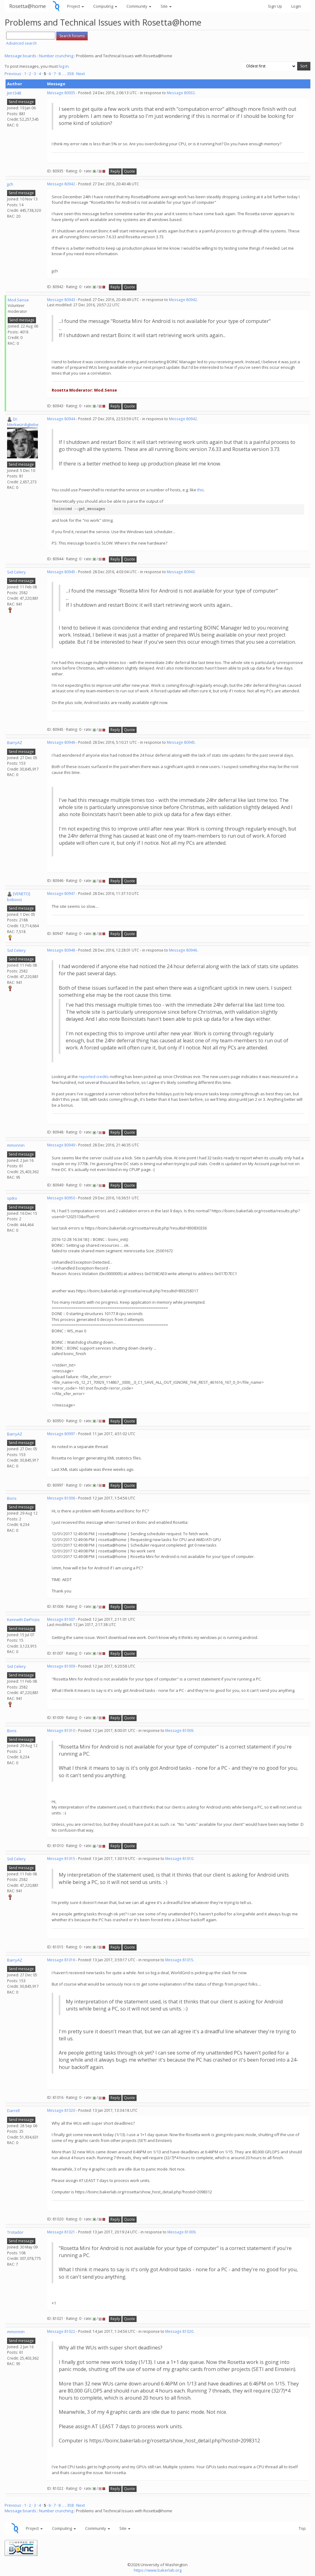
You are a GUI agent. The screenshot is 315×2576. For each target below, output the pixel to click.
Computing (105, 6)
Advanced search (21, 43)
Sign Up (275, 6)
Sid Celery (16, 572)
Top (302, 2528)
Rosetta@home (27, 6)
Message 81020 (61, 2110)
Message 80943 (61, 299)
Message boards (20, 55)
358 (70, 73)
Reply (115, 171)
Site (166, 6)
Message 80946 (61, 742)
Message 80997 (61, 1433)
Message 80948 (61, 950)
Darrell (13, 2110)
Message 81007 (61, 1619)
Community (138, 6)
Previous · (14, 73)
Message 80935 (61, 92)
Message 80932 (181, 92)
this (200, 490)
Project (75, 6)
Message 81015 (61, 1858)
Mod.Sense (18, 300)
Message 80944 (61, 418)
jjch (10, 184)
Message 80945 (61, 571)
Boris (12, 1498)
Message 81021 (61, 2232)
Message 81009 (61, 1666)
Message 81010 (61, 1730)
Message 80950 (61, 1198)
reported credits (94, 1076)
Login (296, 6)
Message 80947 (61, 893)
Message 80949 (61, 1145)
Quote (129, 171)
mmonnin (16, 1145)
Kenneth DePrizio (23, 1619)
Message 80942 (61, 184)
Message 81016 (61, 1959)
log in (64, 66)
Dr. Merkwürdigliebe (22, 422)
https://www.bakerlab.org (157, 2570)
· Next (79, 73)
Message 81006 (61, 1498)
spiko (12, 1198)
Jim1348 (14, 93)
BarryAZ (14, 742)
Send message (21, 101)
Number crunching (56, 55)
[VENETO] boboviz (18, 896)
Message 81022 (61, 2331)
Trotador (15, 2232)
